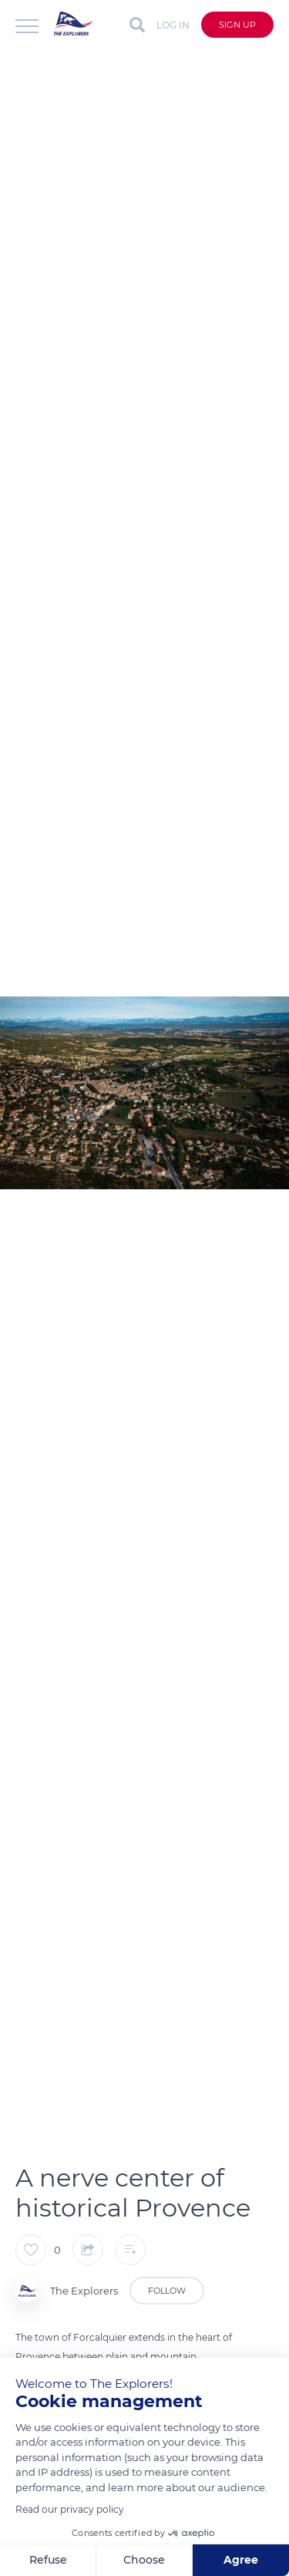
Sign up (237, 24)
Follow (167, 2290)
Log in (173, 25)
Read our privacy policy (69, 2509)
